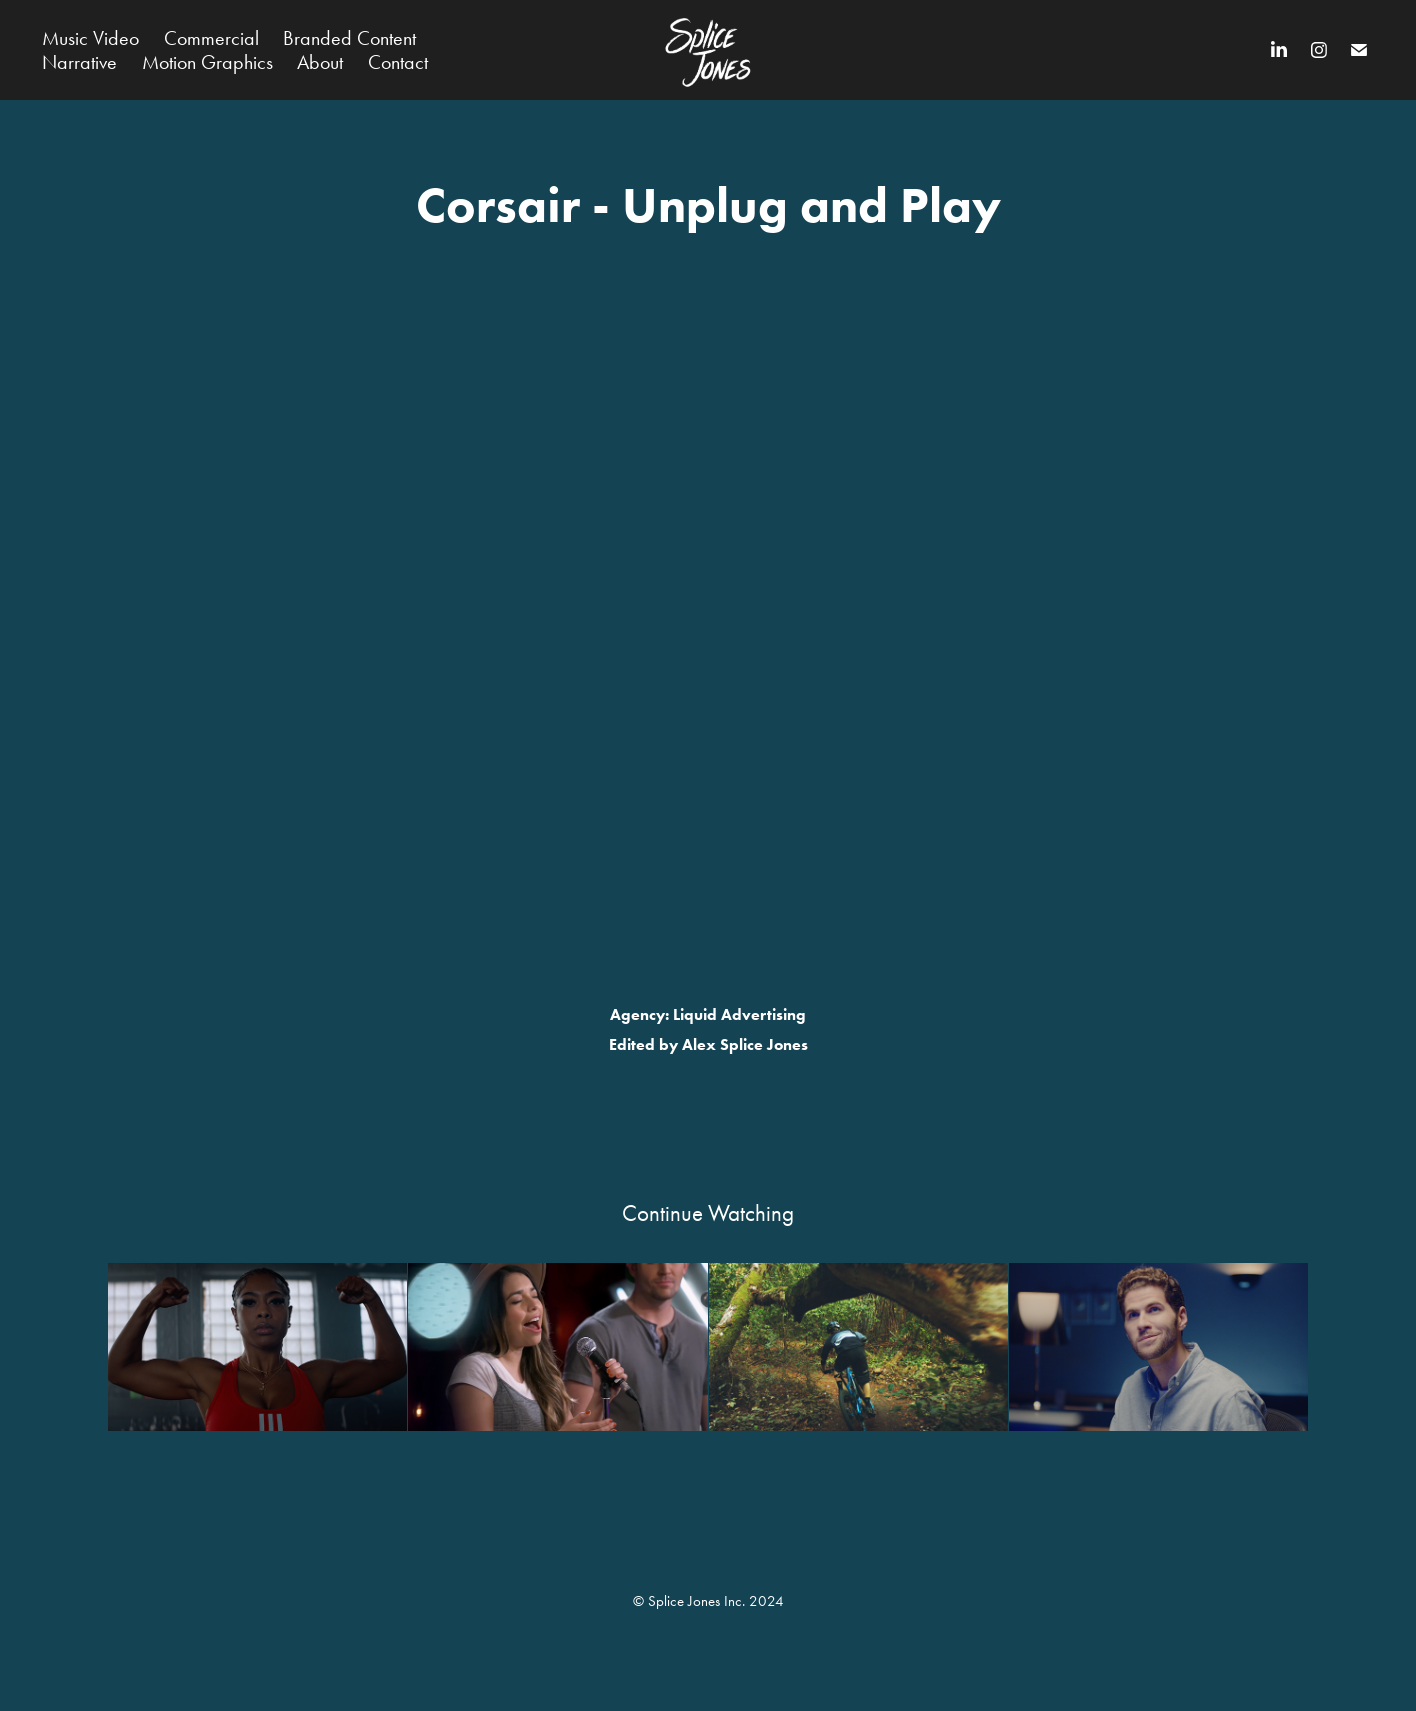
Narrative (79, 62)
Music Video (90, 38)
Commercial (211, 38)
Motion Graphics (207, 62)
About (320, 62)
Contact (398, 62)
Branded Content (349, 38)
